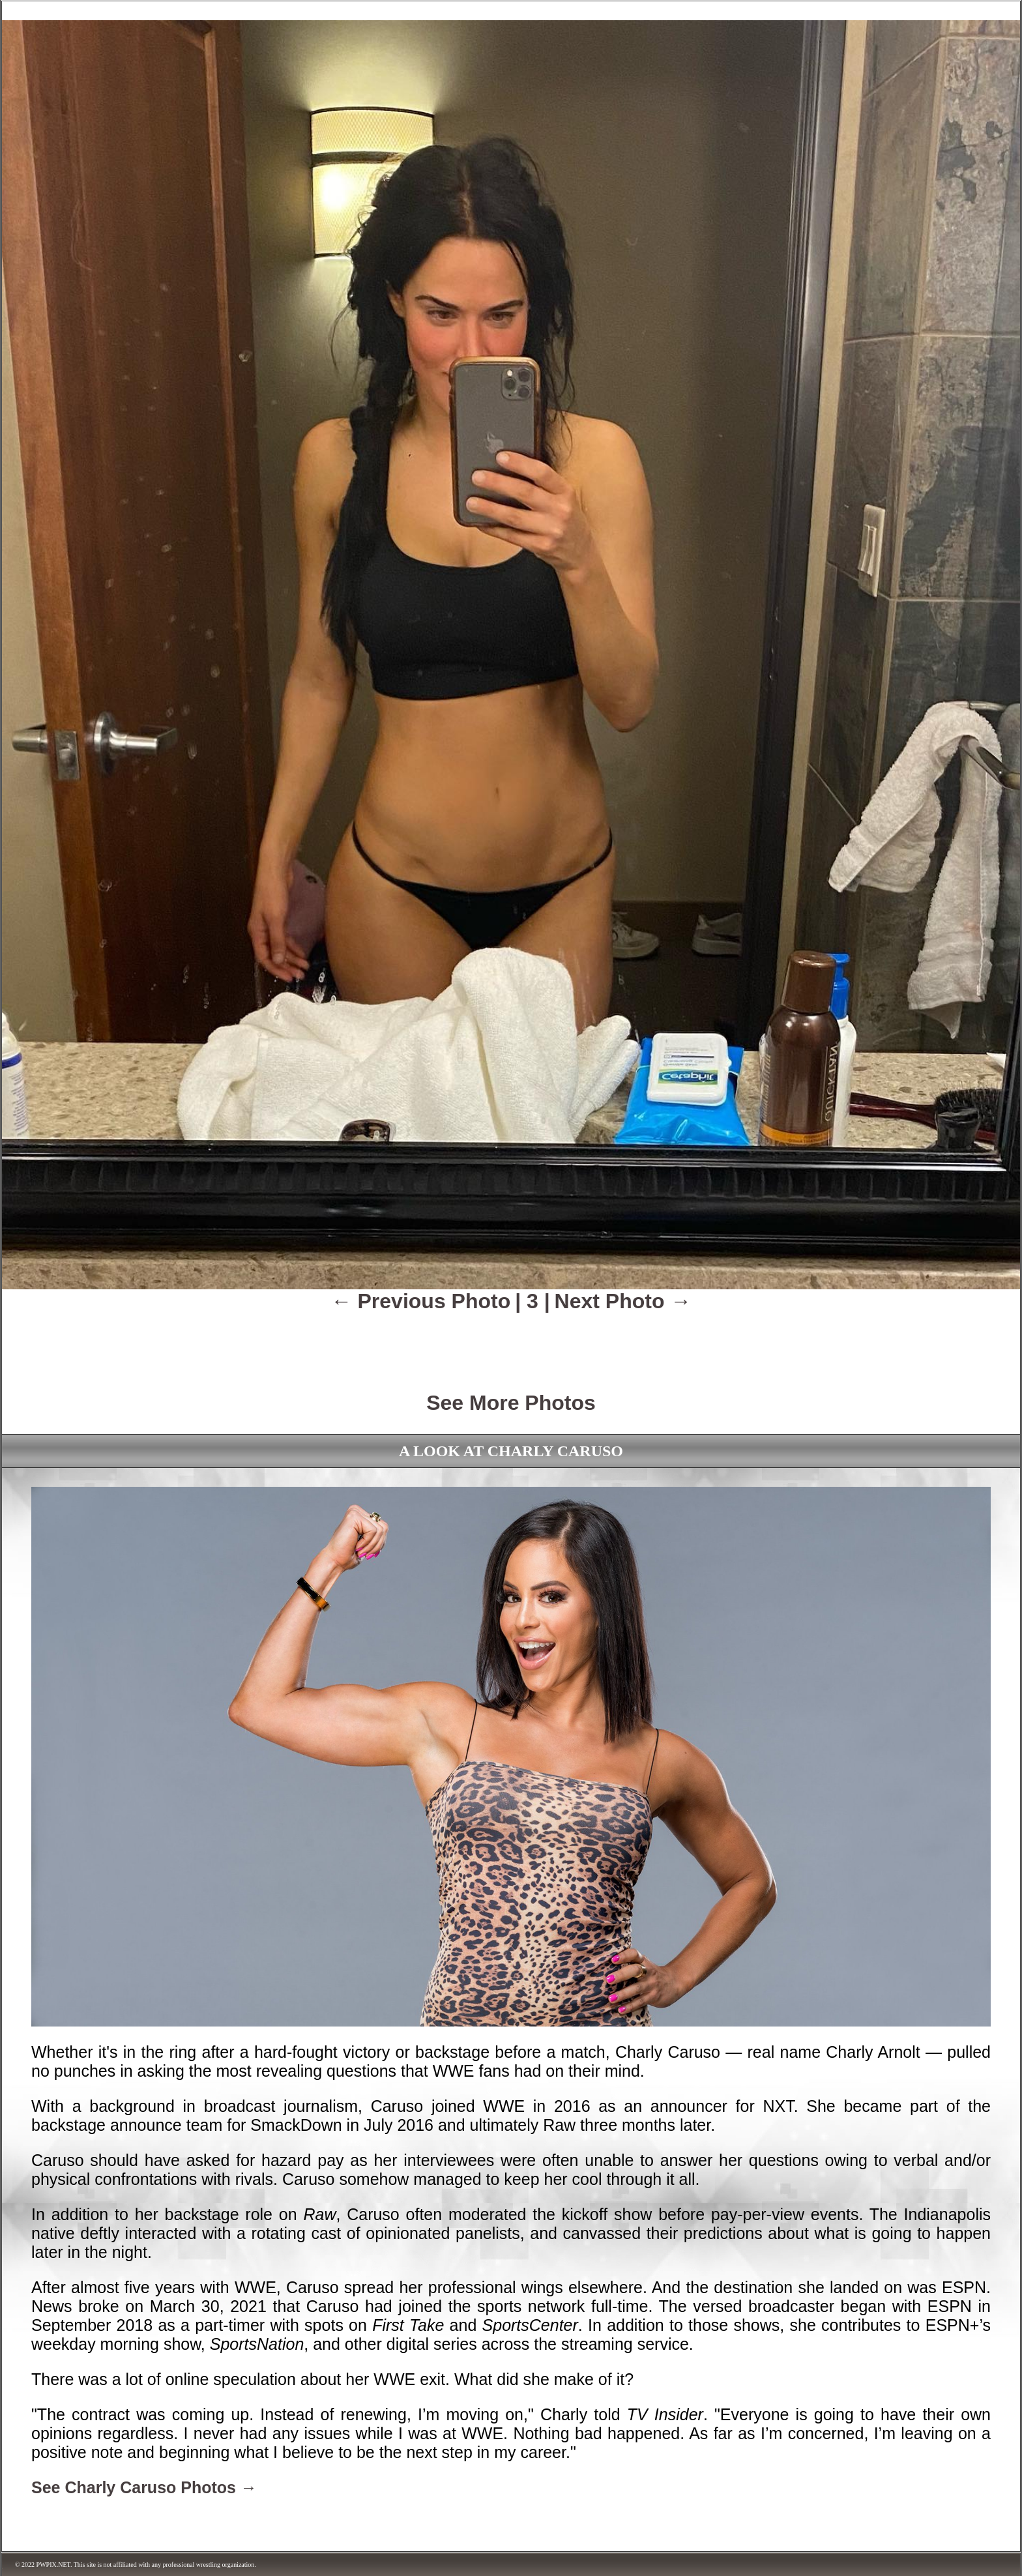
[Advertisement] (511, 1342)
